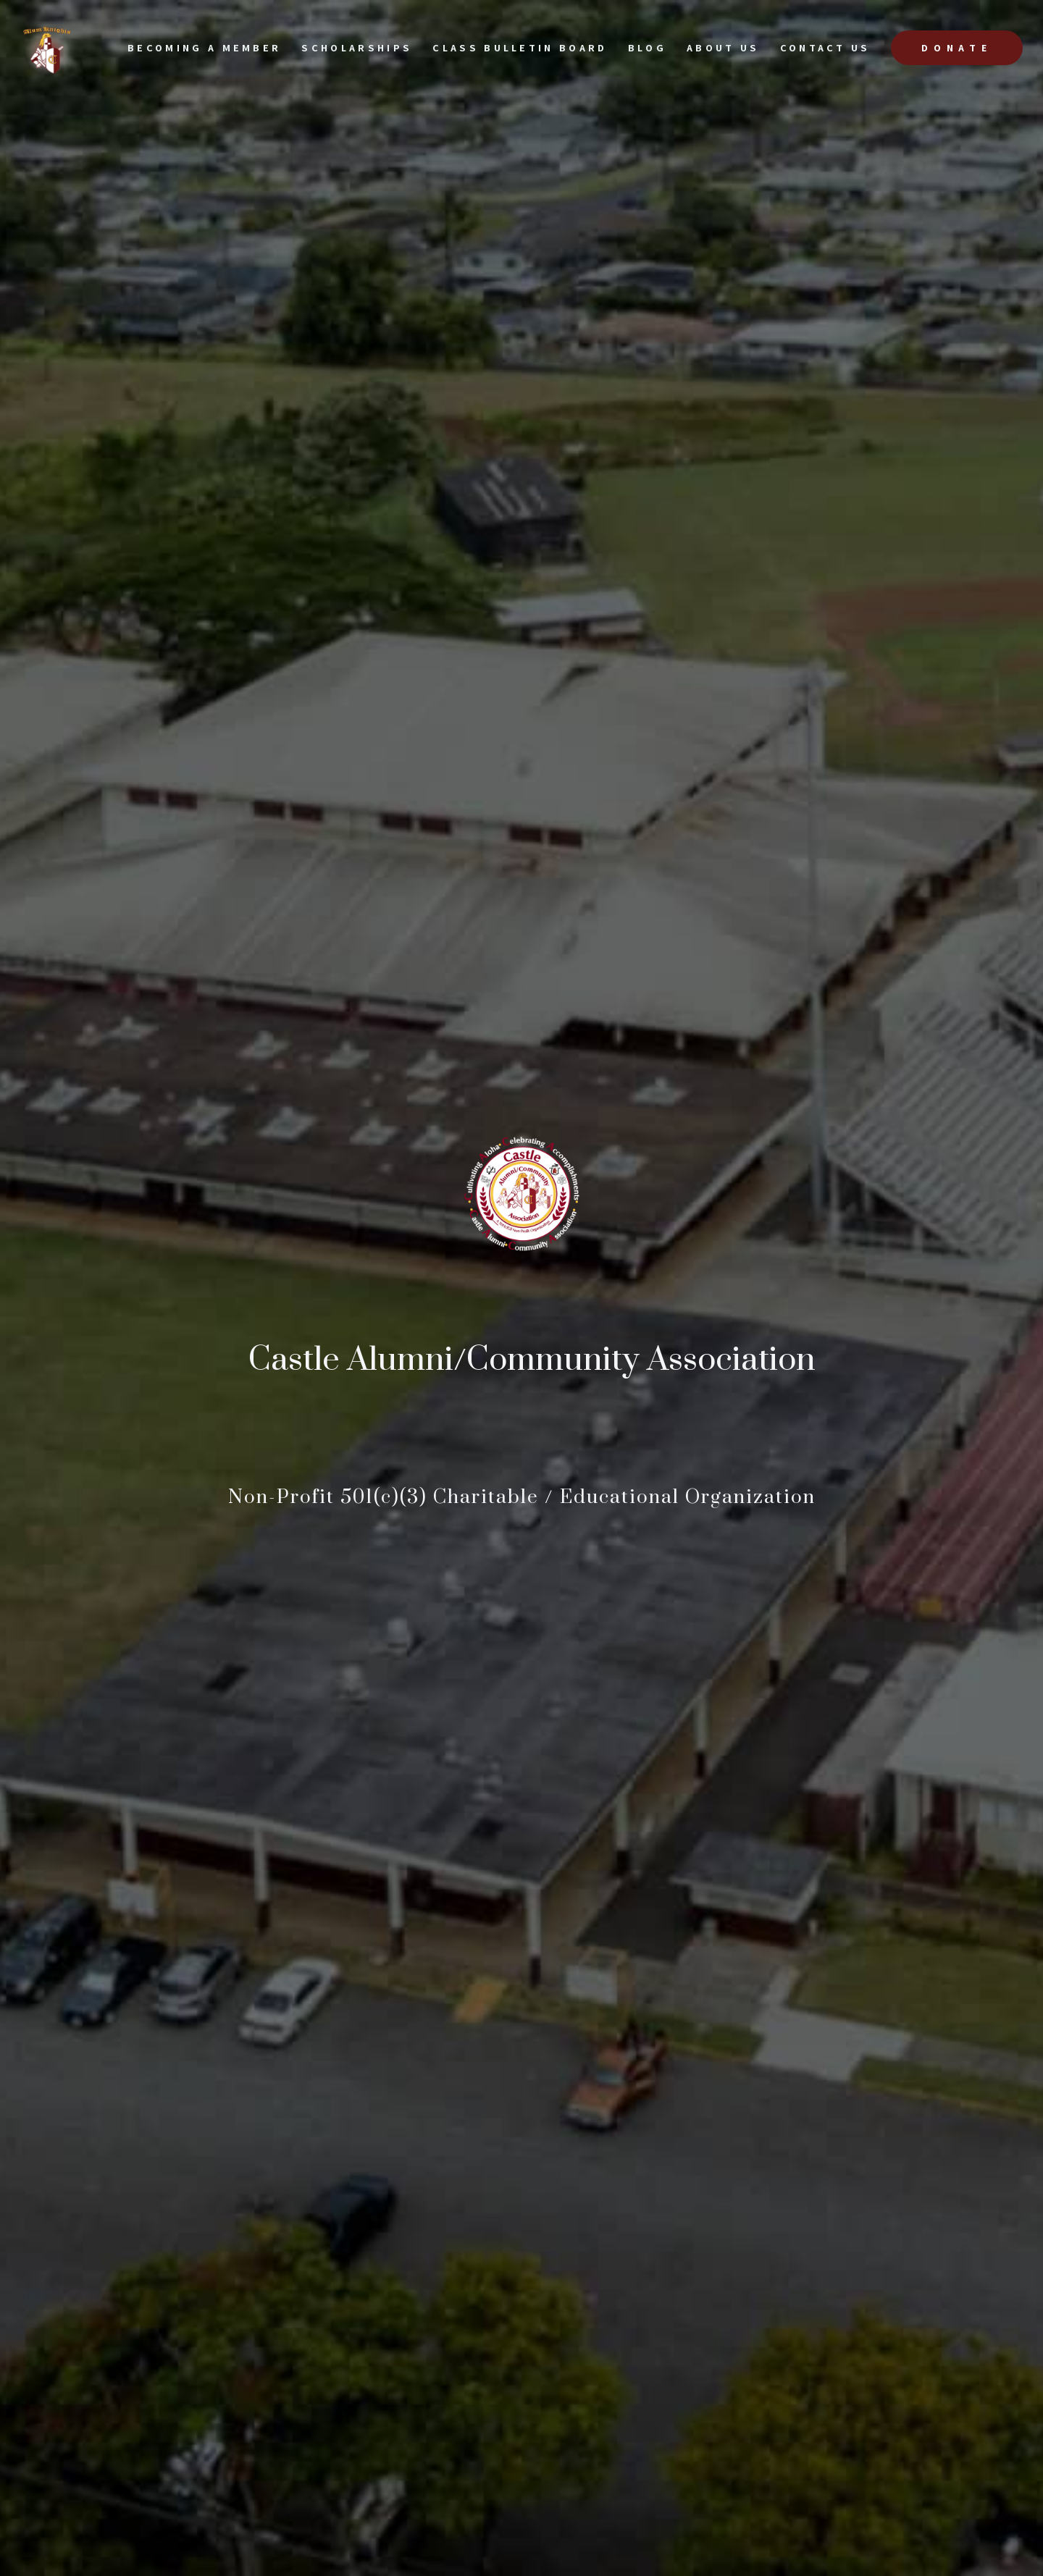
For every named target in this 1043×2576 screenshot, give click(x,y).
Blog (647, 47)
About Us (723, 47)
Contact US (825, 47)
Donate (956, 47)
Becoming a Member (204, 47)
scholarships (356, 47)
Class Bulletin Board (519, 47)
